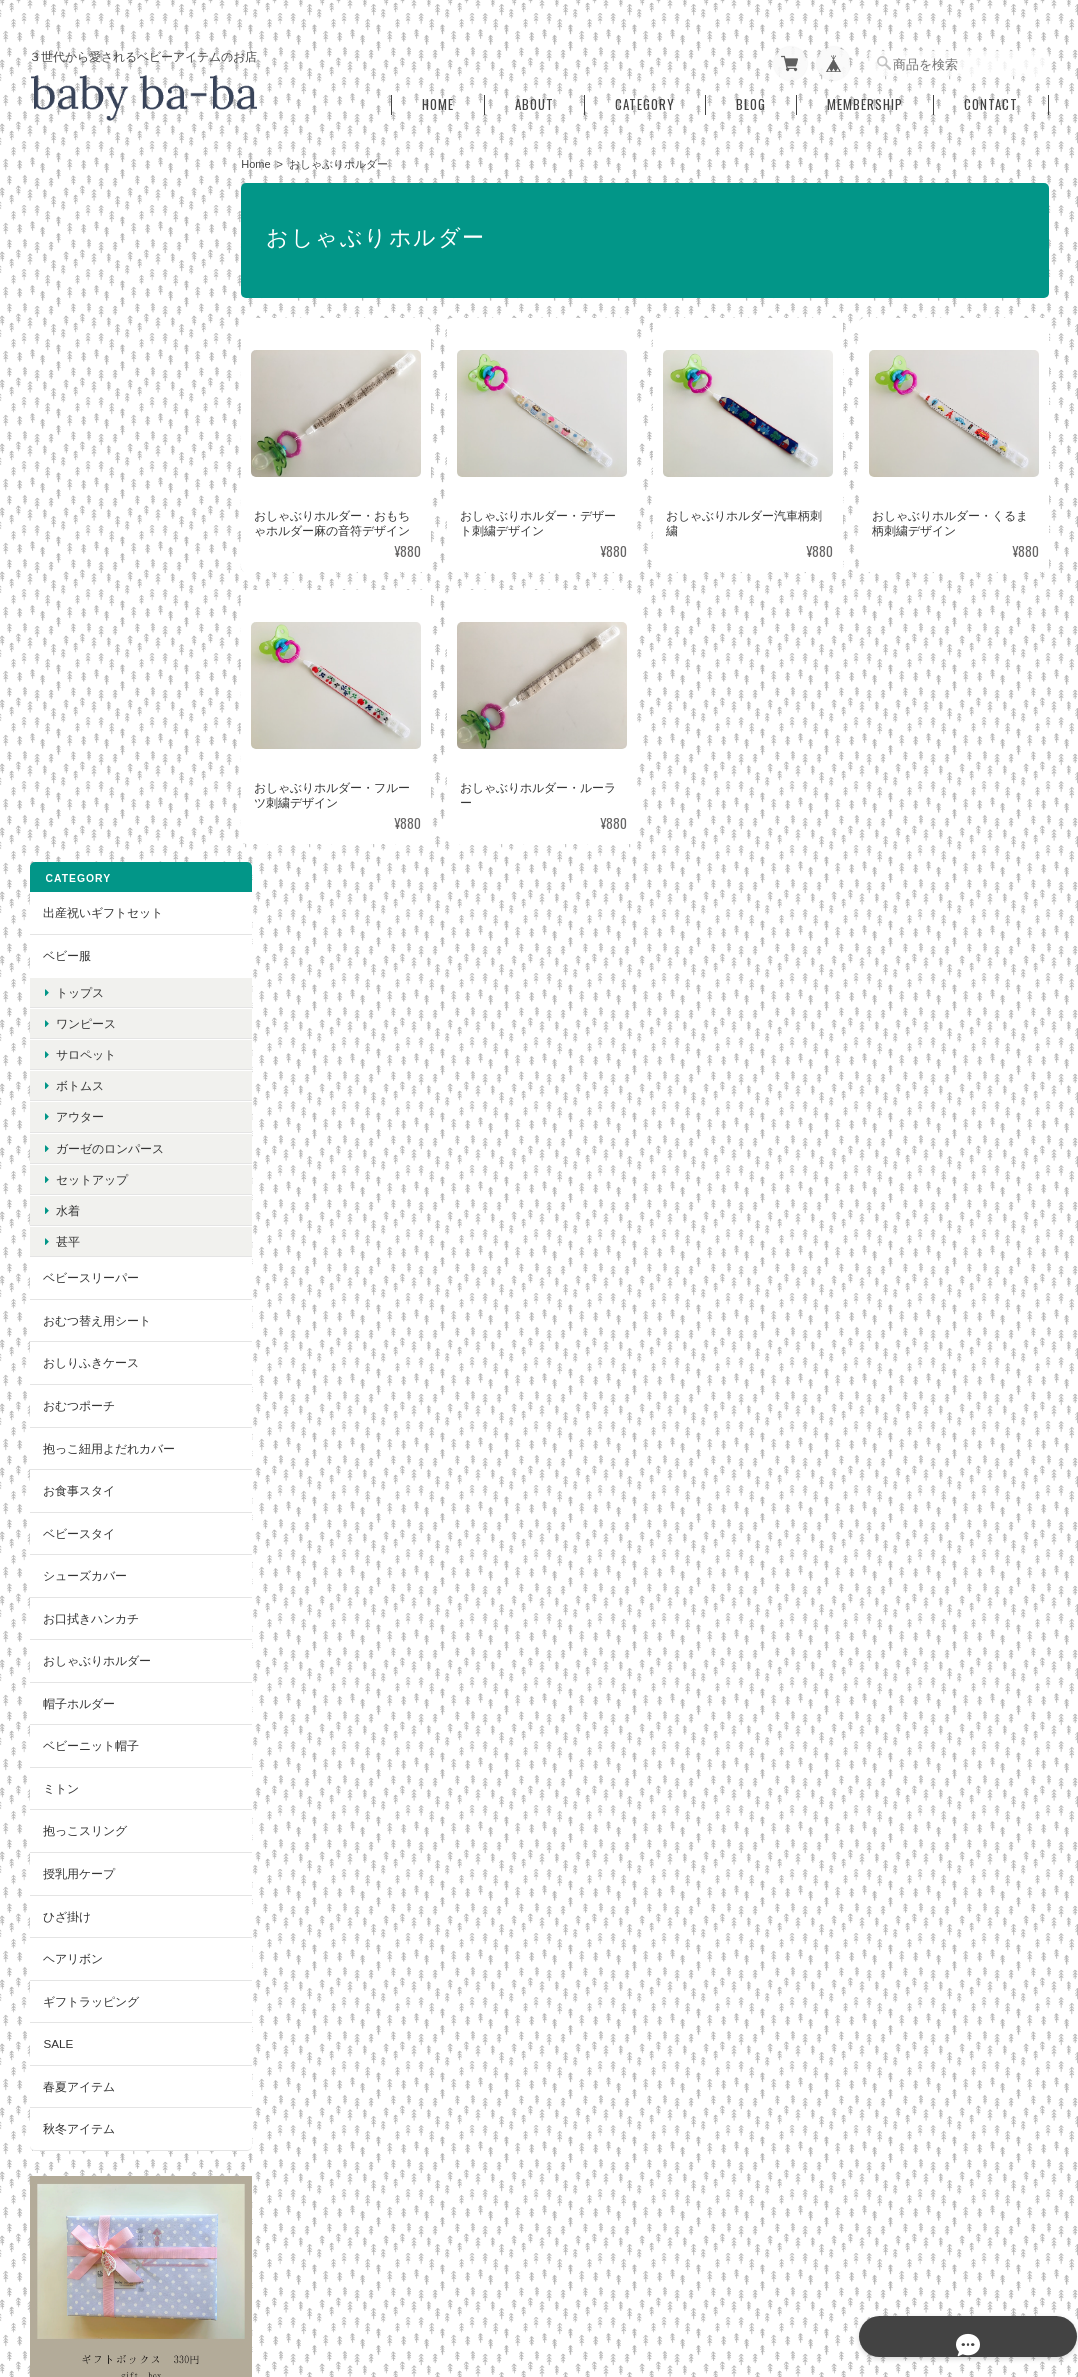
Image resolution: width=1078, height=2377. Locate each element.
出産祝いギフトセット (102, 200)
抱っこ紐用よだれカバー (108, 735)
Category (645, 98)
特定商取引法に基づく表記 (114, 1793)
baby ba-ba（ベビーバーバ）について (568, 2274)
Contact (991, 98)
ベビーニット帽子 (90, 1033)
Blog (751, 98)
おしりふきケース (90, 650)
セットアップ (91, 467)
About (534, 98)
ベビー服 (66, 243)
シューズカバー (84, 863)
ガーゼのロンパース (109, 435)
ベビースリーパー (90, 565)
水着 (67, 498)
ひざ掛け (66, 1203)
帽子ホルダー (78, 991)
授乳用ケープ (78, 1161)
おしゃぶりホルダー (96, 948)
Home (438, 98)
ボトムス (79, 373)
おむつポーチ (78, 693)
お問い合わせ (78, 1836)
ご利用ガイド (78, 1751)
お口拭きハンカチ (90, 906)
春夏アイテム (78, 1374)
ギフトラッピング (90, 1288)
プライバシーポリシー (751, 2274)
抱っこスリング (84, 1118)
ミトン (60, 1076)
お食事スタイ (78, 778)
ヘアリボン (72, 1246)
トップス (79, 279)
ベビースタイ (78, 820)
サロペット (85, 342)
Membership (865, 98)
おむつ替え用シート (96, 608)
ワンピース (85, 311)
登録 (125, 2036)
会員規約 (1027, 2274)
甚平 (67, 529)
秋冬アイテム (78, 1416)
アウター (79, 404)
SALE (57, 1331)
